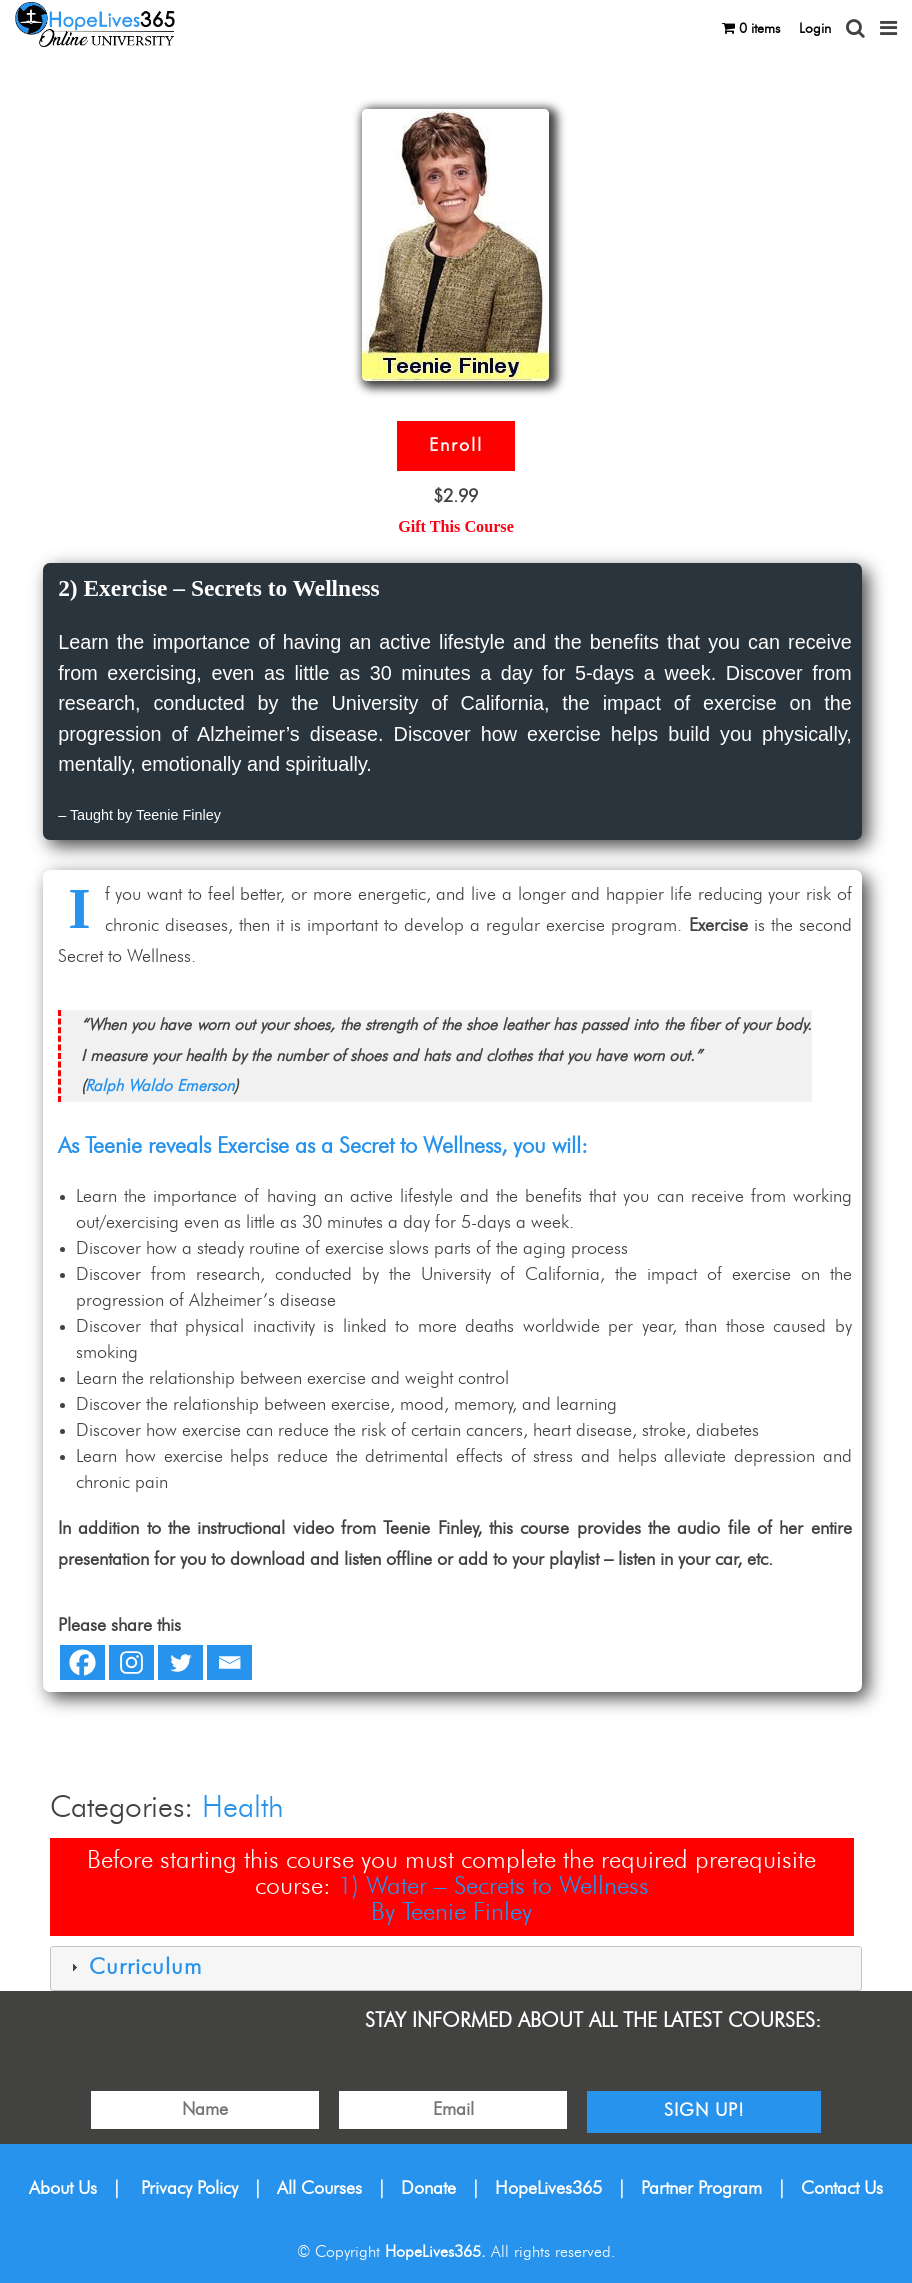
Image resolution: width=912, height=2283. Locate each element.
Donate (428, 2189)
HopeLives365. (435, 2252)
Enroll (456, 446)
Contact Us (842, 2189)
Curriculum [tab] (134, 1967)
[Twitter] (180, 1662)
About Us (63, 2189)
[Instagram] (131, 1662)
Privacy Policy (189, 2189)
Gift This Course (456, 527)
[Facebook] (82, 1662)
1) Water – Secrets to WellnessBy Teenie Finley (493, 1899)
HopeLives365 (548, 2189)
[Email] (229, 1662)
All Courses (319, 2189)
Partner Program (701, 2189)
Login (815, 29)
